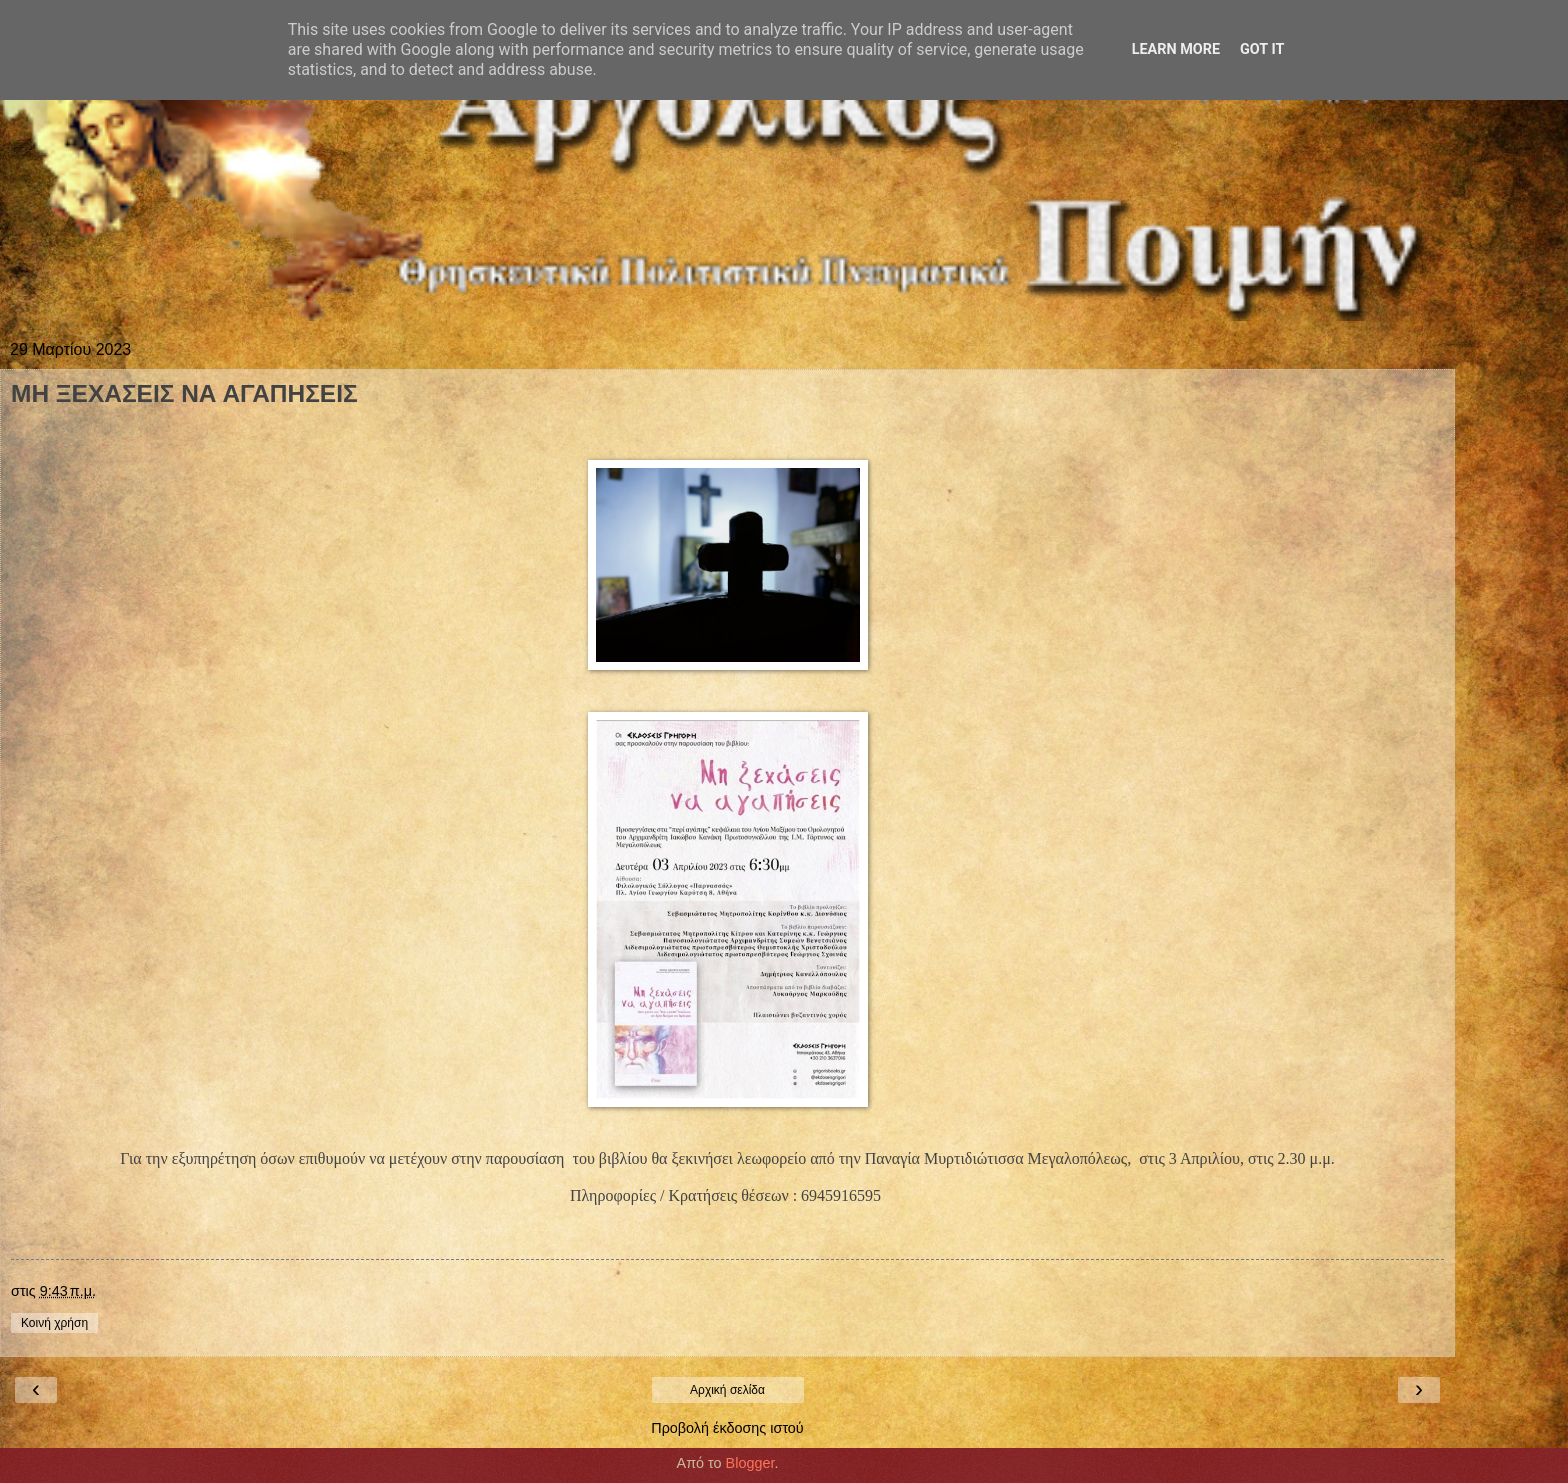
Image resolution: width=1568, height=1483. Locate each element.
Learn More (1176, 49)
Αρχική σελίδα (727, 1390)
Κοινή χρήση (54, 1323)
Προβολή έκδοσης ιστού (727, 1428)
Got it (1262, 49)
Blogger (750, 1463)
